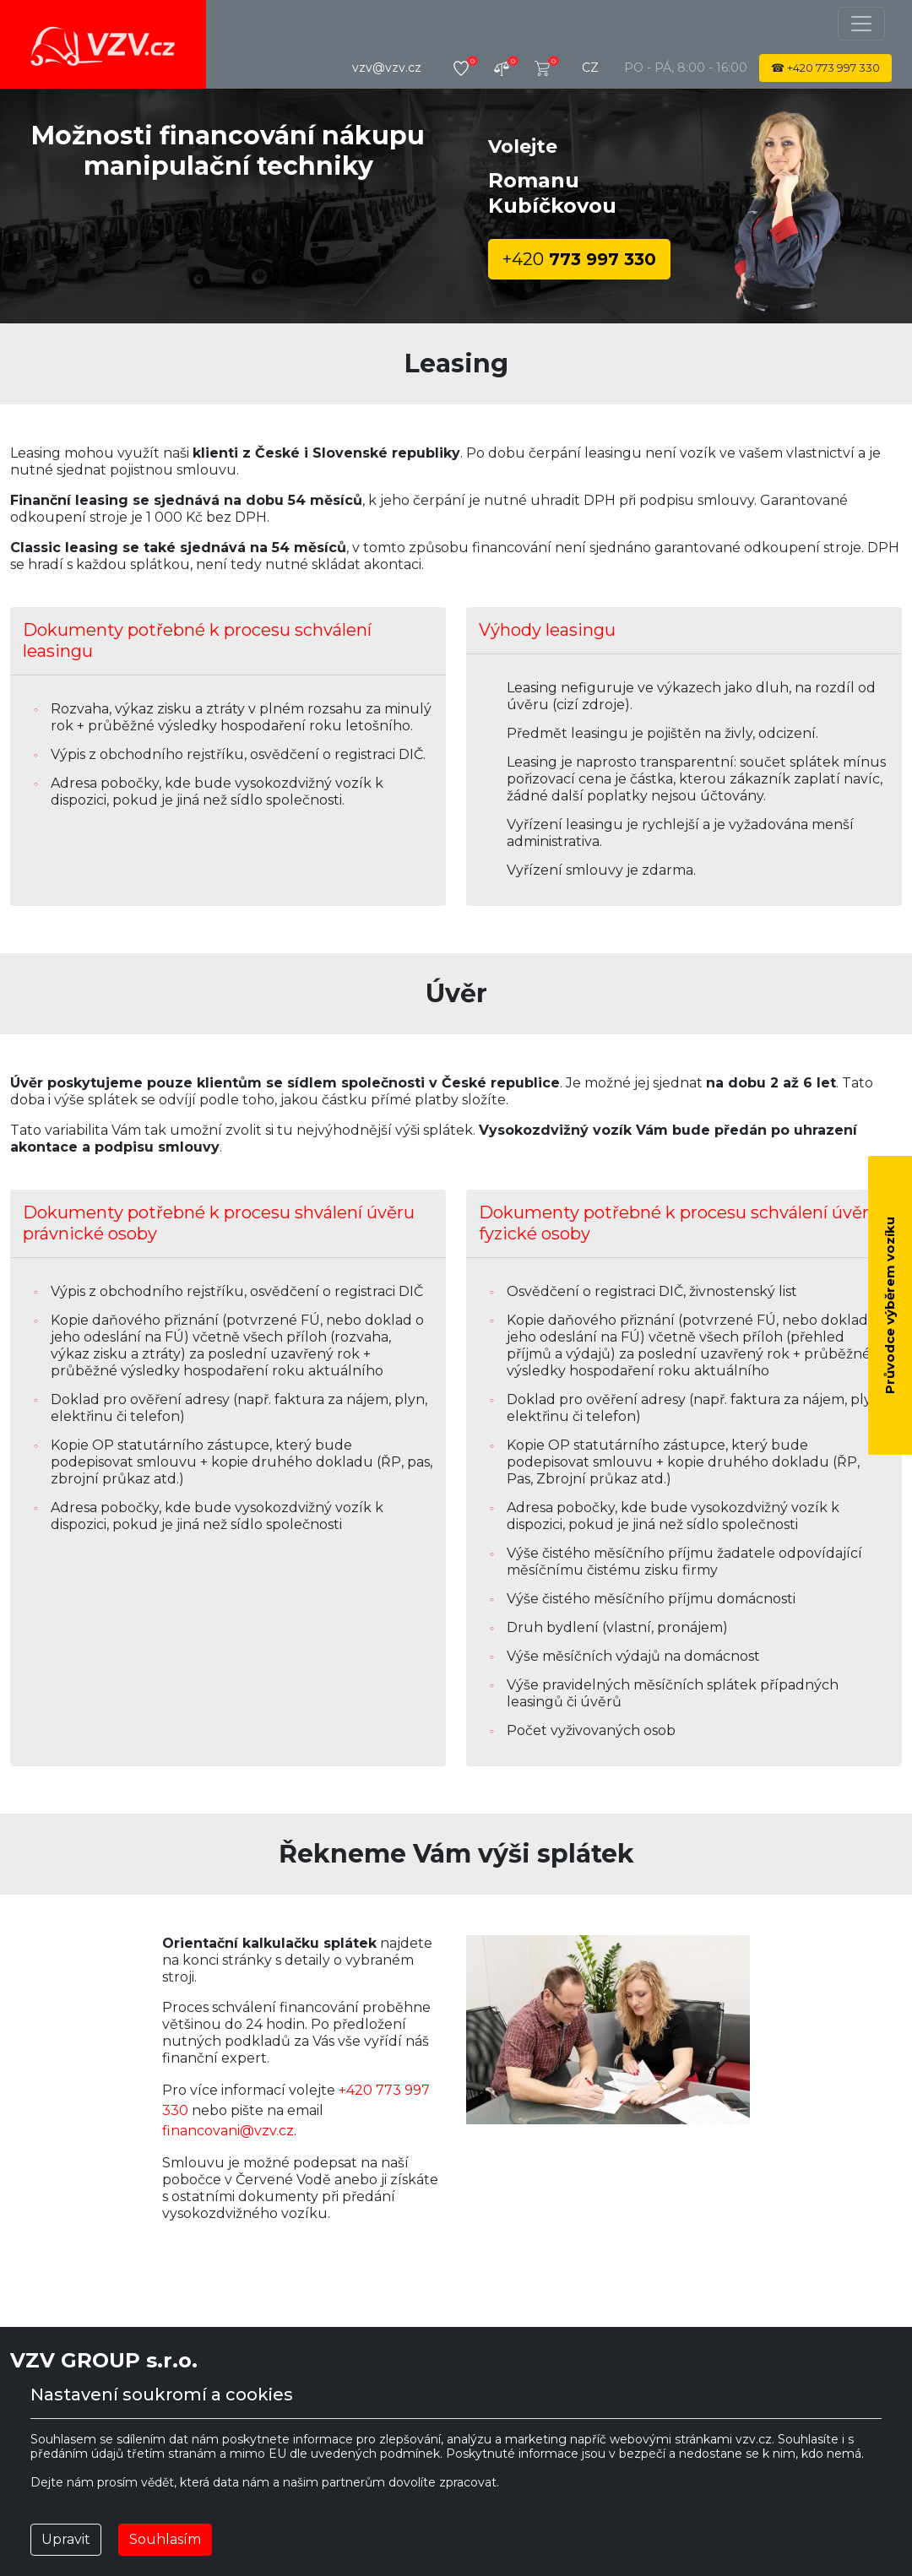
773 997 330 (579, 259)
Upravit (65, 2539)
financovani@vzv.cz (228, 2131)
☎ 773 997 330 (825, 68)
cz (590, 67)
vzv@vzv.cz (386, 67)
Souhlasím (165, 2539)
